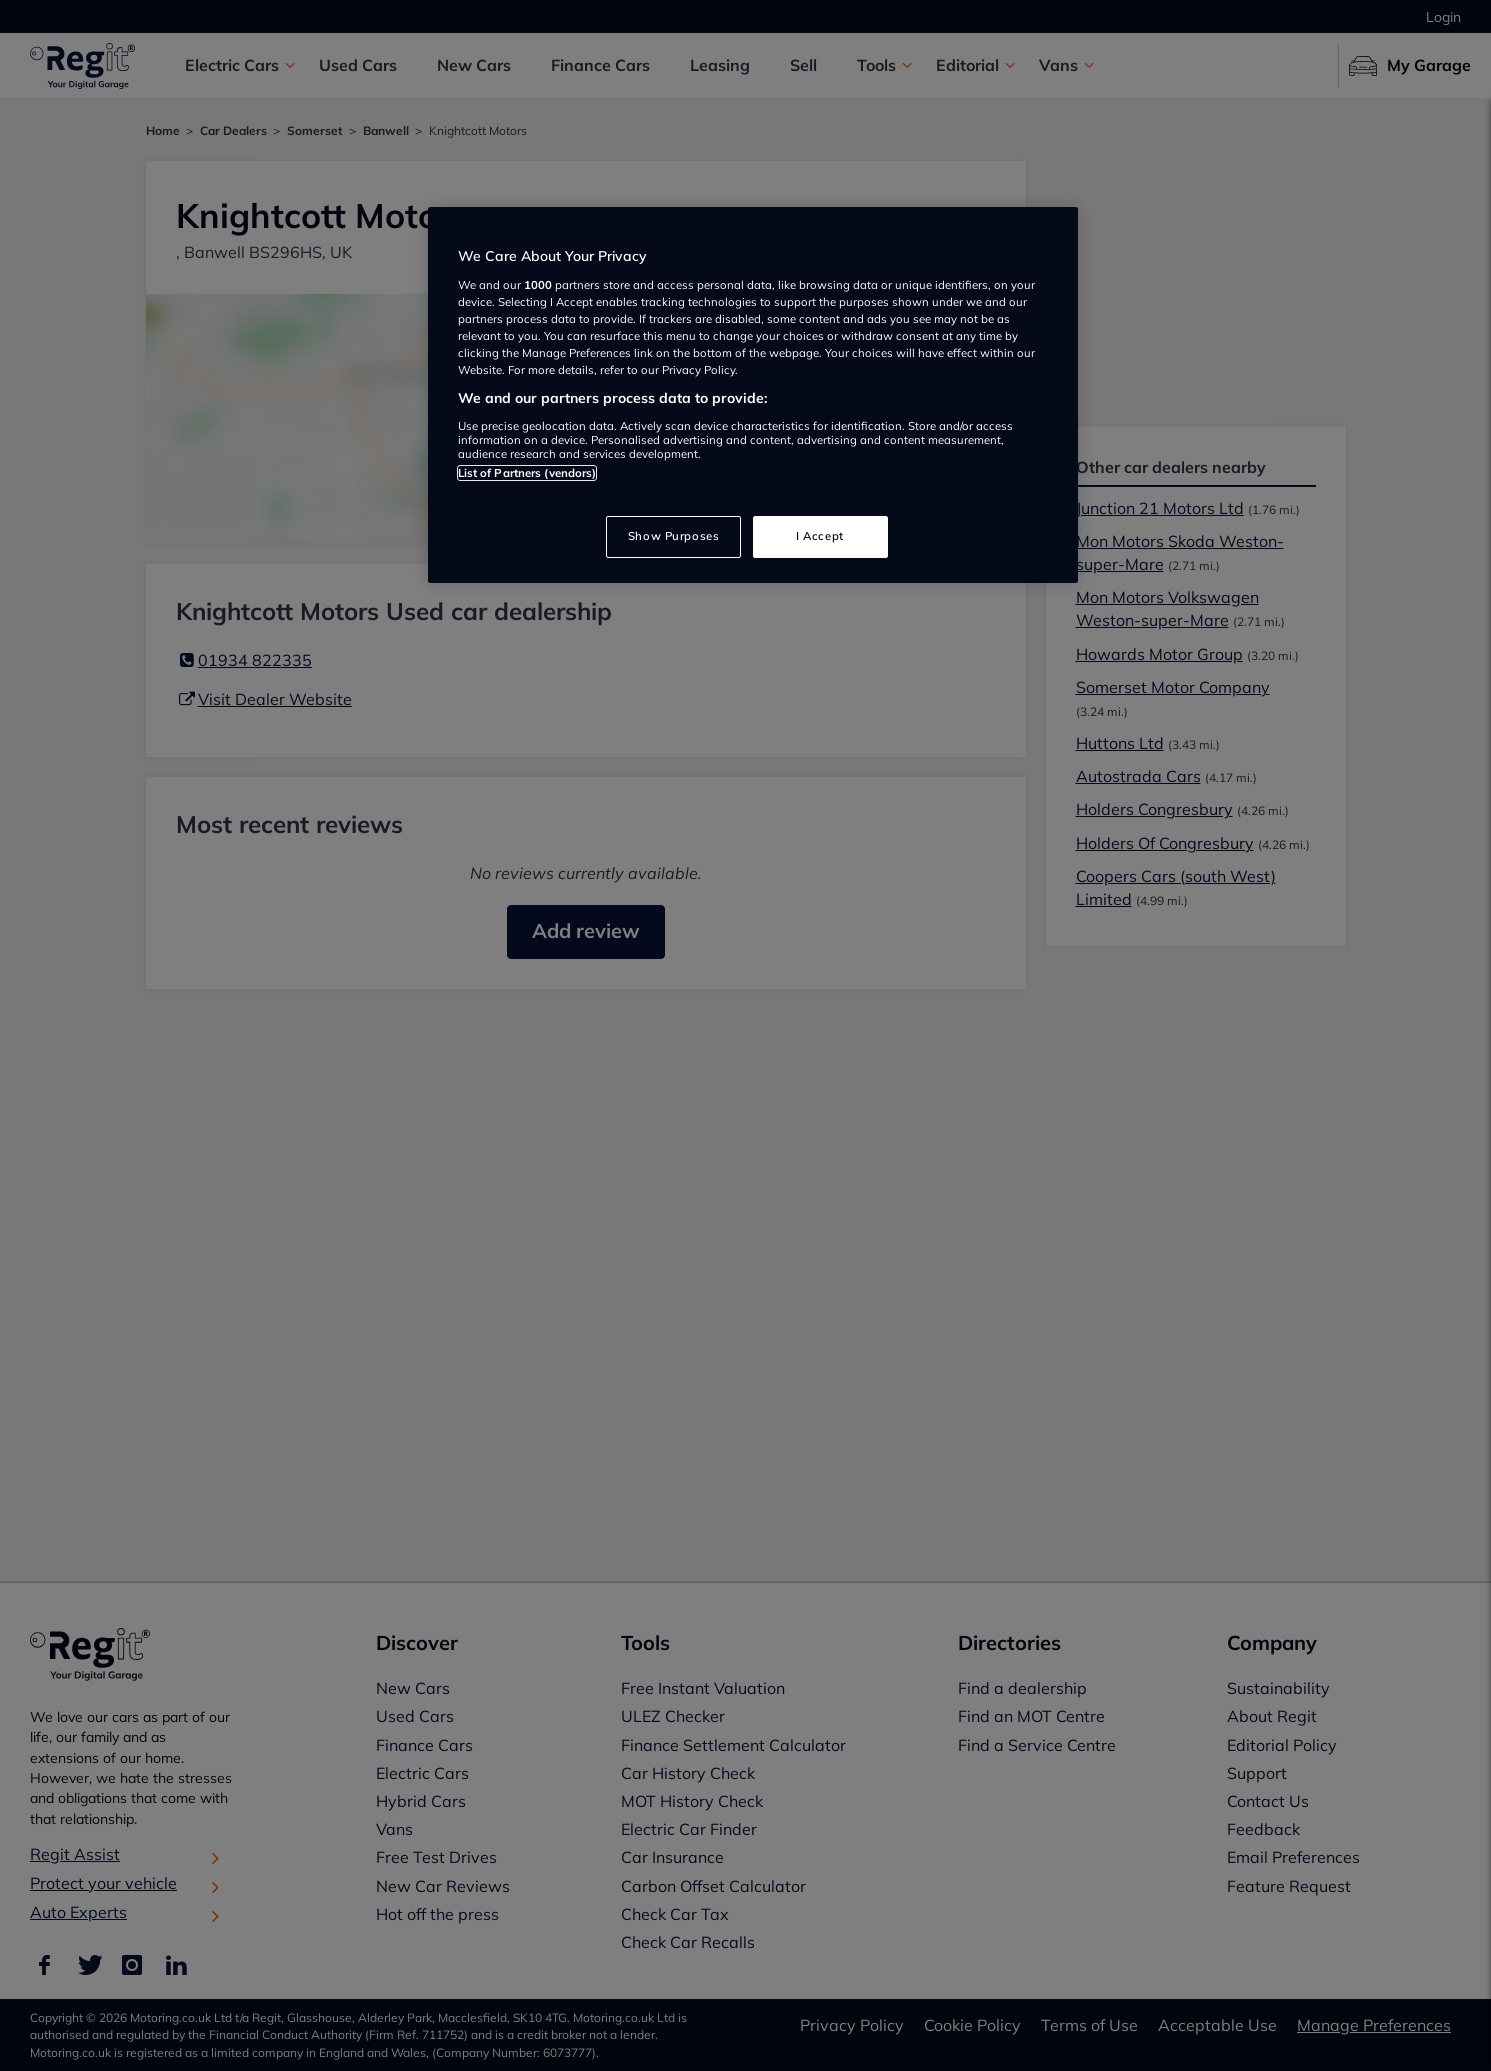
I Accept (820, 536)
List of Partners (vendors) (527, 473)
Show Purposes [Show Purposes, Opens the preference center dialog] (673, 536)
